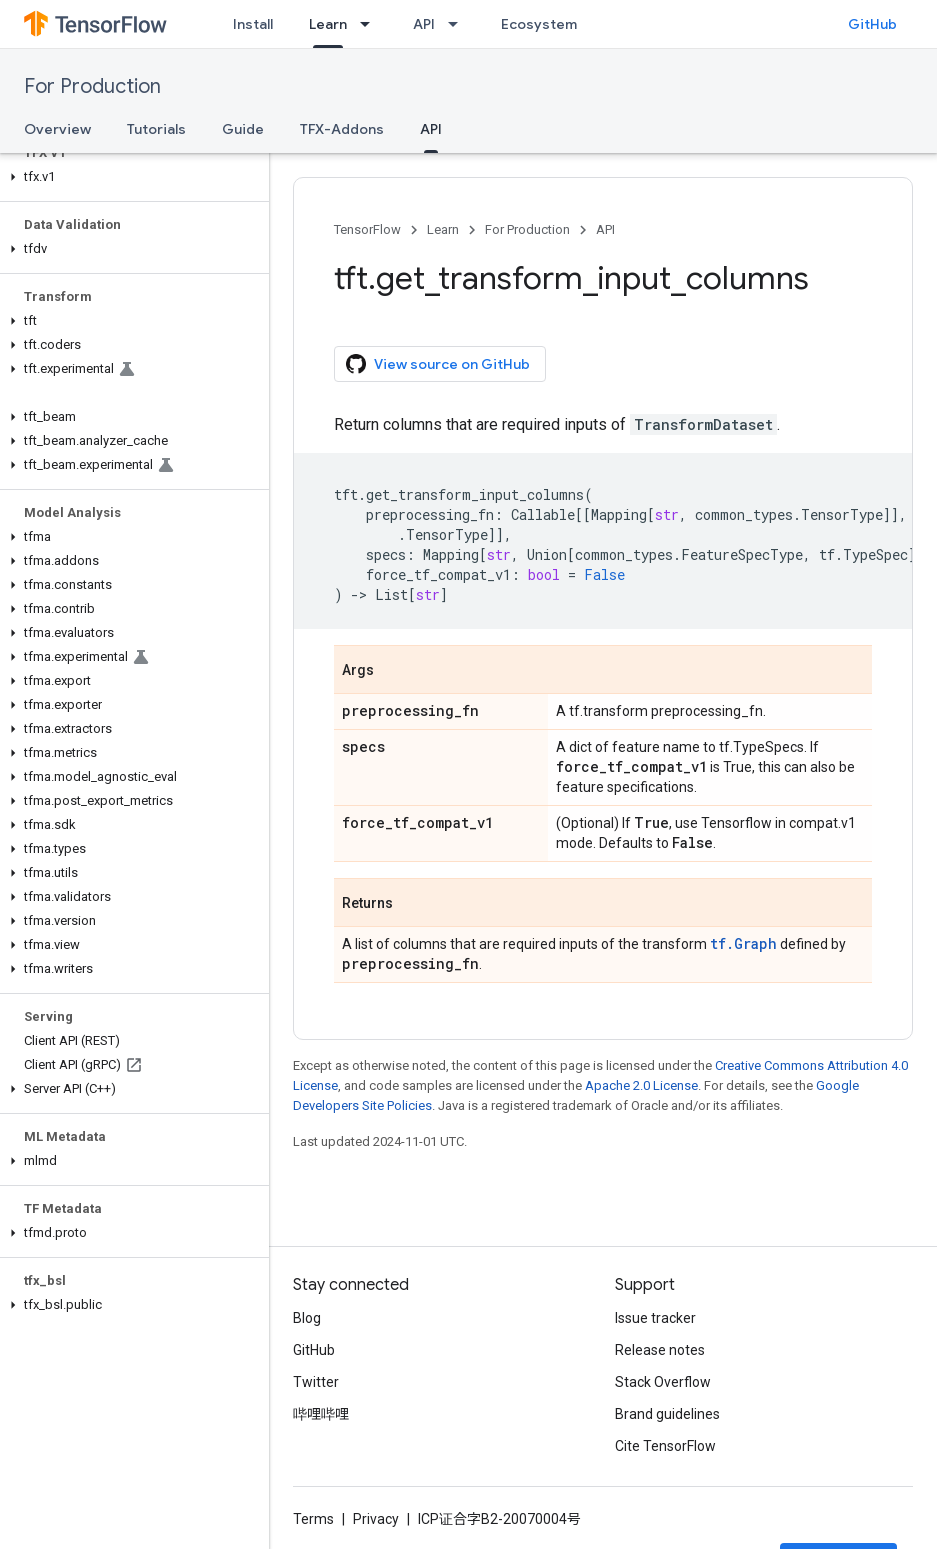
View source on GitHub (438, 364)
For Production (92, 86)
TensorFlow (367, 229)
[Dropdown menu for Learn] (371, 24)
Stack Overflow (663, 1382)
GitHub (872, 24)
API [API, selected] (431, 129)
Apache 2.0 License (641, 1085)
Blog (307, 1318)
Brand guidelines (667, 1414)
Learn (443, 229)
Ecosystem (539, 24)
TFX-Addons (342, 129)
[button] (130, 177)
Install (253, 24)
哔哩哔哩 (321, 1414)
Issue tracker (655, 1318)
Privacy (376, 1519)
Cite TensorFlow (665, 1446)
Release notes (660, 1350)
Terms (313, 1519)
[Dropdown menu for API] (459, 24)
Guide (243, 129)
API (424, 24)
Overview (57, 129)
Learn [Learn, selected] (328, 24)
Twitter (316, 1382)
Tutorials (156, 129)
